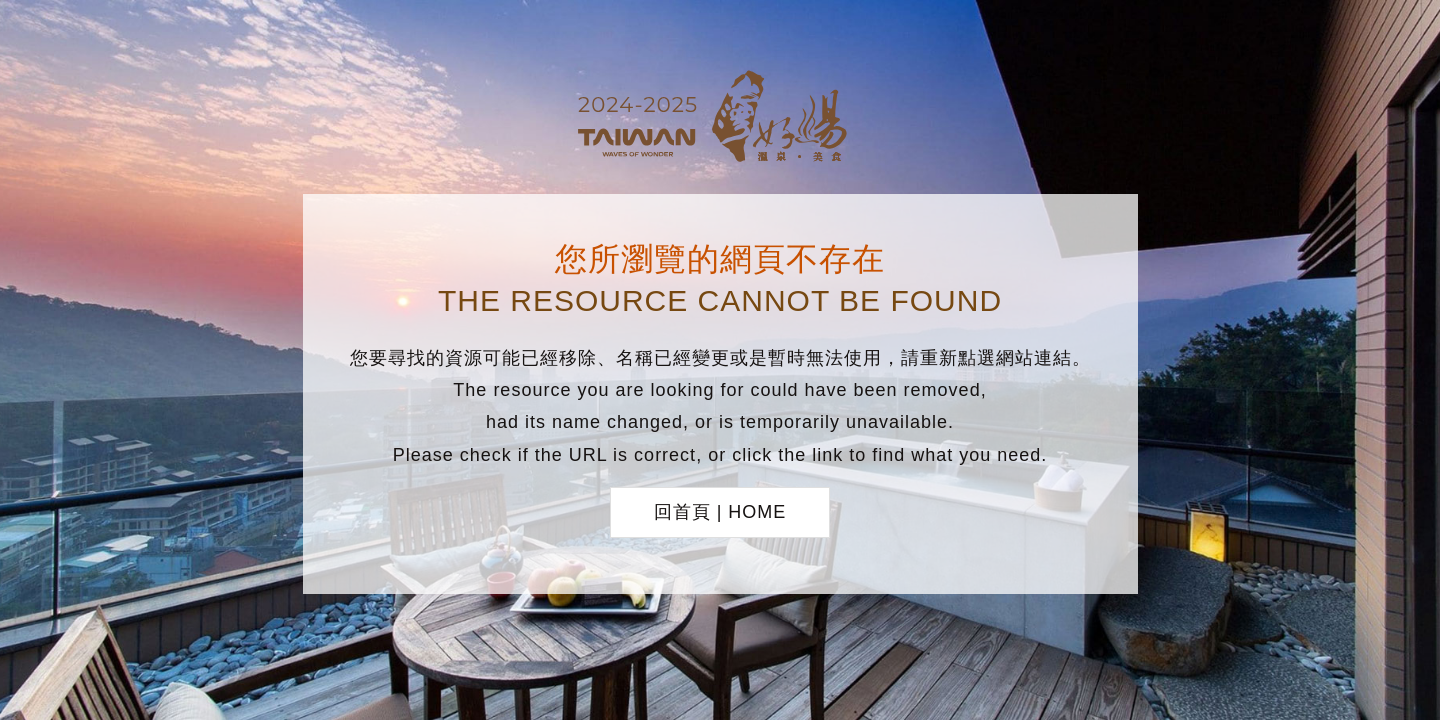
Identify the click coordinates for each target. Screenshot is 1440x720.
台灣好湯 (720, 119)
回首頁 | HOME (720, 512)
